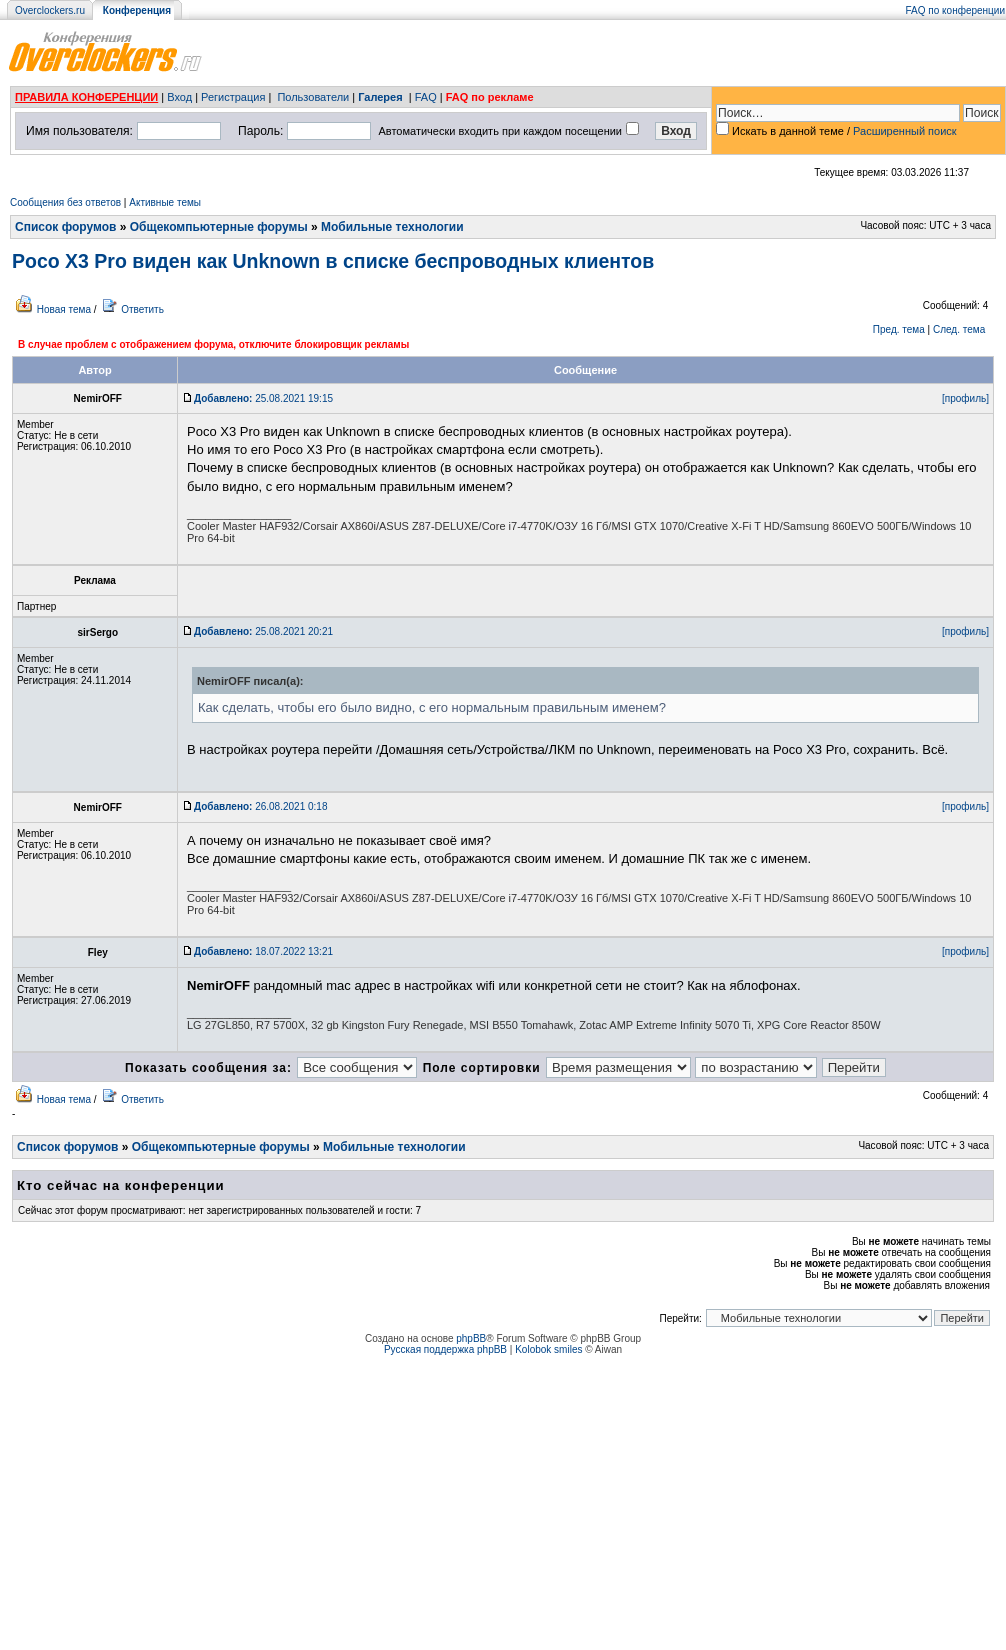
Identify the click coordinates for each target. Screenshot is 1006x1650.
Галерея (380, 97)
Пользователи (313, 97)
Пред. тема (899, 329)
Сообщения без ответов (65, 202)
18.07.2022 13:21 (263, 951)
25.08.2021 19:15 (263, 398)
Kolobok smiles (548, 1349)
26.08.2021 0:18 (260, 806)
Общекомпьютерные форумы (219, 227)
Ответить (142, 309)
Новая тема (64, 309)
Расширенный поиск (905, 131)
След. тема (959, 329)
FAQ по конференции (955, 10)
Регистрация (233, 97)
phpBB (471, 1338)
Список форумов (65, 227)
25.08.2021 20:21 (263, 631)
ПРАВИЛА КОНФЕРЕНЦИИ (86, 97)
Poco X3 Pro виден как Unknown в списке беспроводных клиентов (333, 261)
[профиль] (965, 398)
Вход (179, 97)
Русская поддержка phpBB (445, 1349)
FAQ (426, 97)
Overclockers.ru (50, 10)
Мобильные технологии (392, 227)
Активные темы (165, 202)
